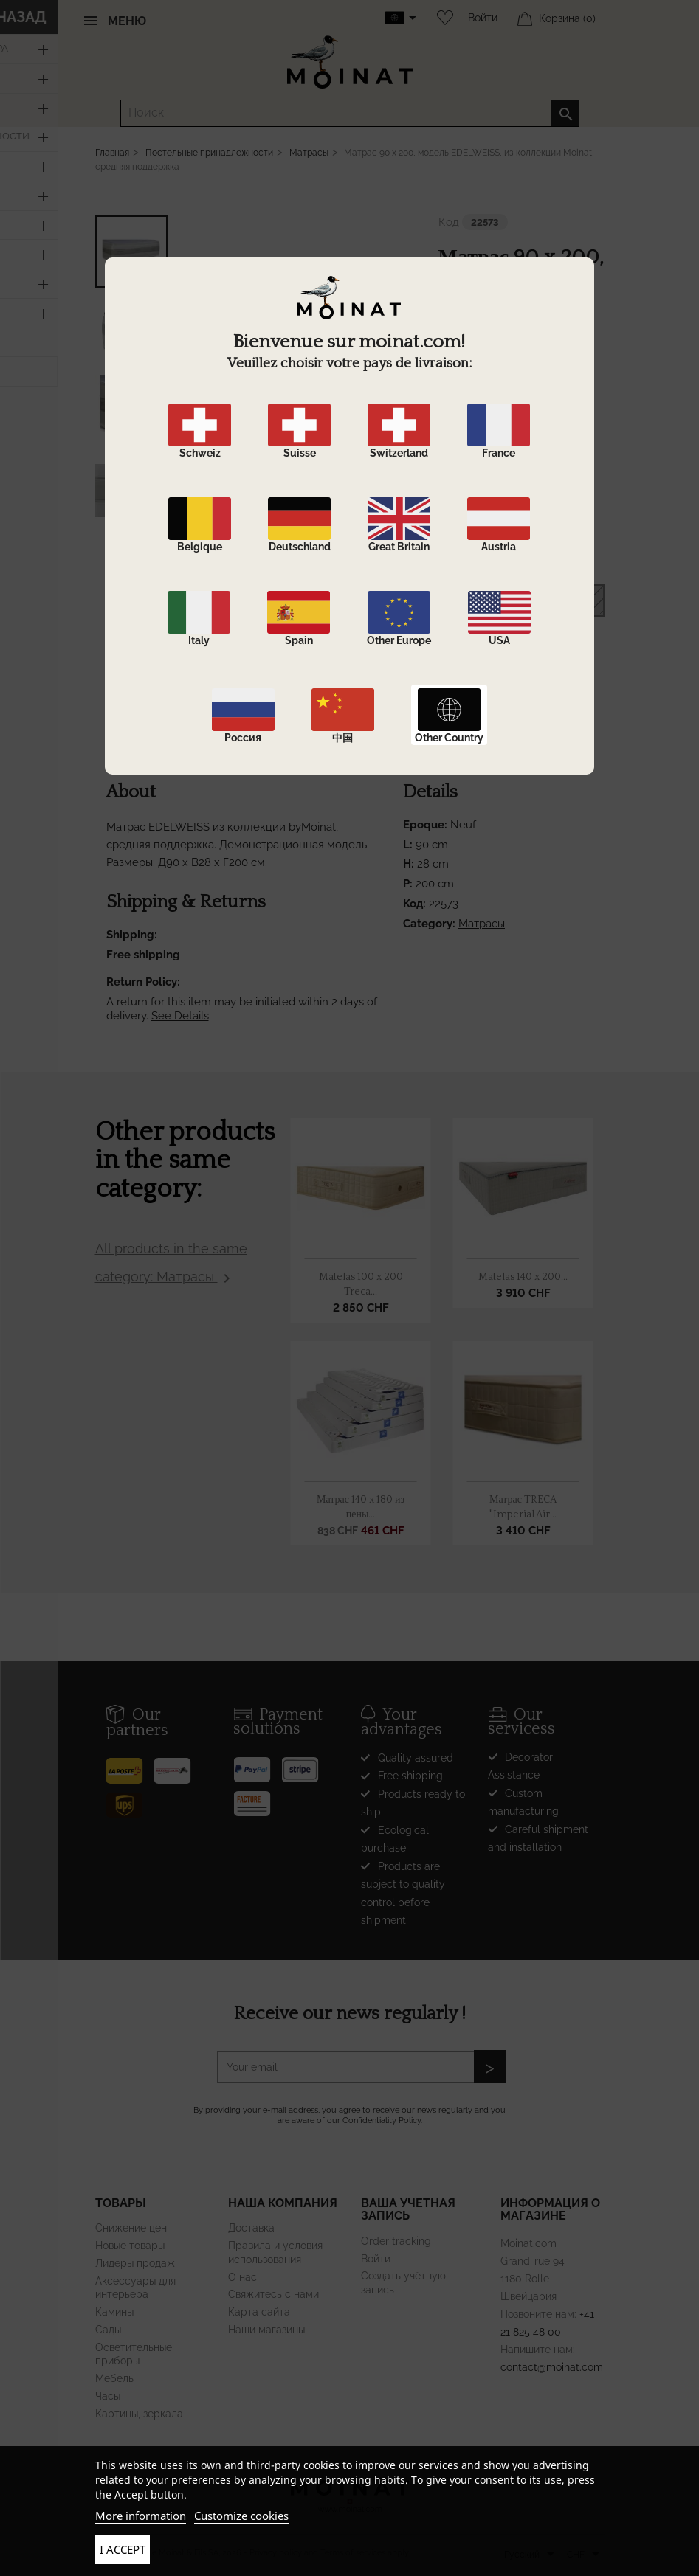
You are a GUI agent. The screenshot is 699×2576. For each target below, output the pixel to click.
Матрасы (481, 923)
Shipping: (131, 934)
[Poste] (130, 1765)
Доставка (251, 2228)
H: (408, 863)
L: (408, 844)
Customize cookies (241, 2515)
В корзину (521, 600)
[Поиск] (349, 113)
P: (408, 883)
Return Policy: (143, 981)
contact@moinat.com (551, 2367)
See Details (180, 1015)
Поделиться (486, 730)
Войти (482, 18)
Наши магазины (266, 2330)
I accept (122, 2549)
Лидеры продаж (135, 2263)
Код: (414, 903)
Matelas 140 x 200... (523, 1277)
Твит (513, 730)
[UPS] (130, 1799)
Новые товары (130, 2245)
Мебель (114, 2378)
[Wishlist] (441, 17)
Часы (107, 2396)
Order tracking (396, 2241)
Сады (108, 2330)
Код (448, 221)
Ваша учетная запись (408, 2209)
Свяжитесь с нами (273, 2294)
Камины (114, 2312)
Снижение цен (131, 2228)
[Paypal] (257, 1764)
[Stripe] (305, 1764)
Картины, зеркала (139, 2414)
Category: (429, 923)
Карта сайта (259, 2312)
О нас (242, 2277)
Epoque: (459, 519)
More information (140, 2515)
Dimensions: (469, 548)
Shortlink (568, 730)
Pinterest (540, 730)
